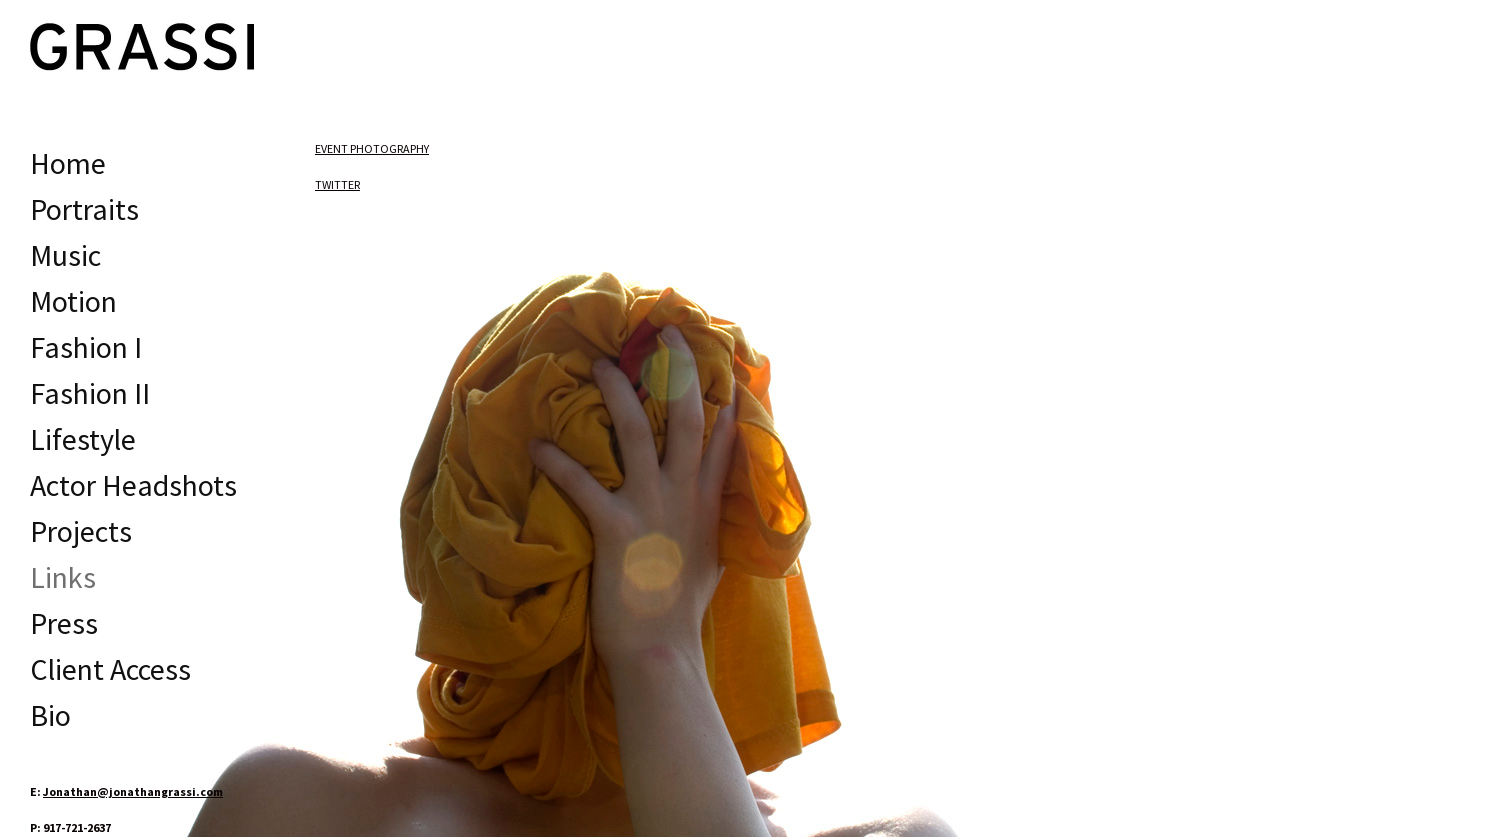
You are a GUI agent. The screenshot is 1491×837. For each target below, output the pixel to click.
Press (64, 623)
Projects (81, 531)
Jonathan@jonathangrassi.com (133, 791)
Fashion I (86, 347)
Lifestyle (83, 439)
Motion (73, 301)
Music (65, 255)
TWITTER (337, 184)
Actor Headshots (133, 485)
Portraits (84, 209)
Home (68, 163)
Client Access (110, 669)
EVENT (372, 148)
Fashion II (90, 393)
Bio (50, 715)
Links (63, 577)
